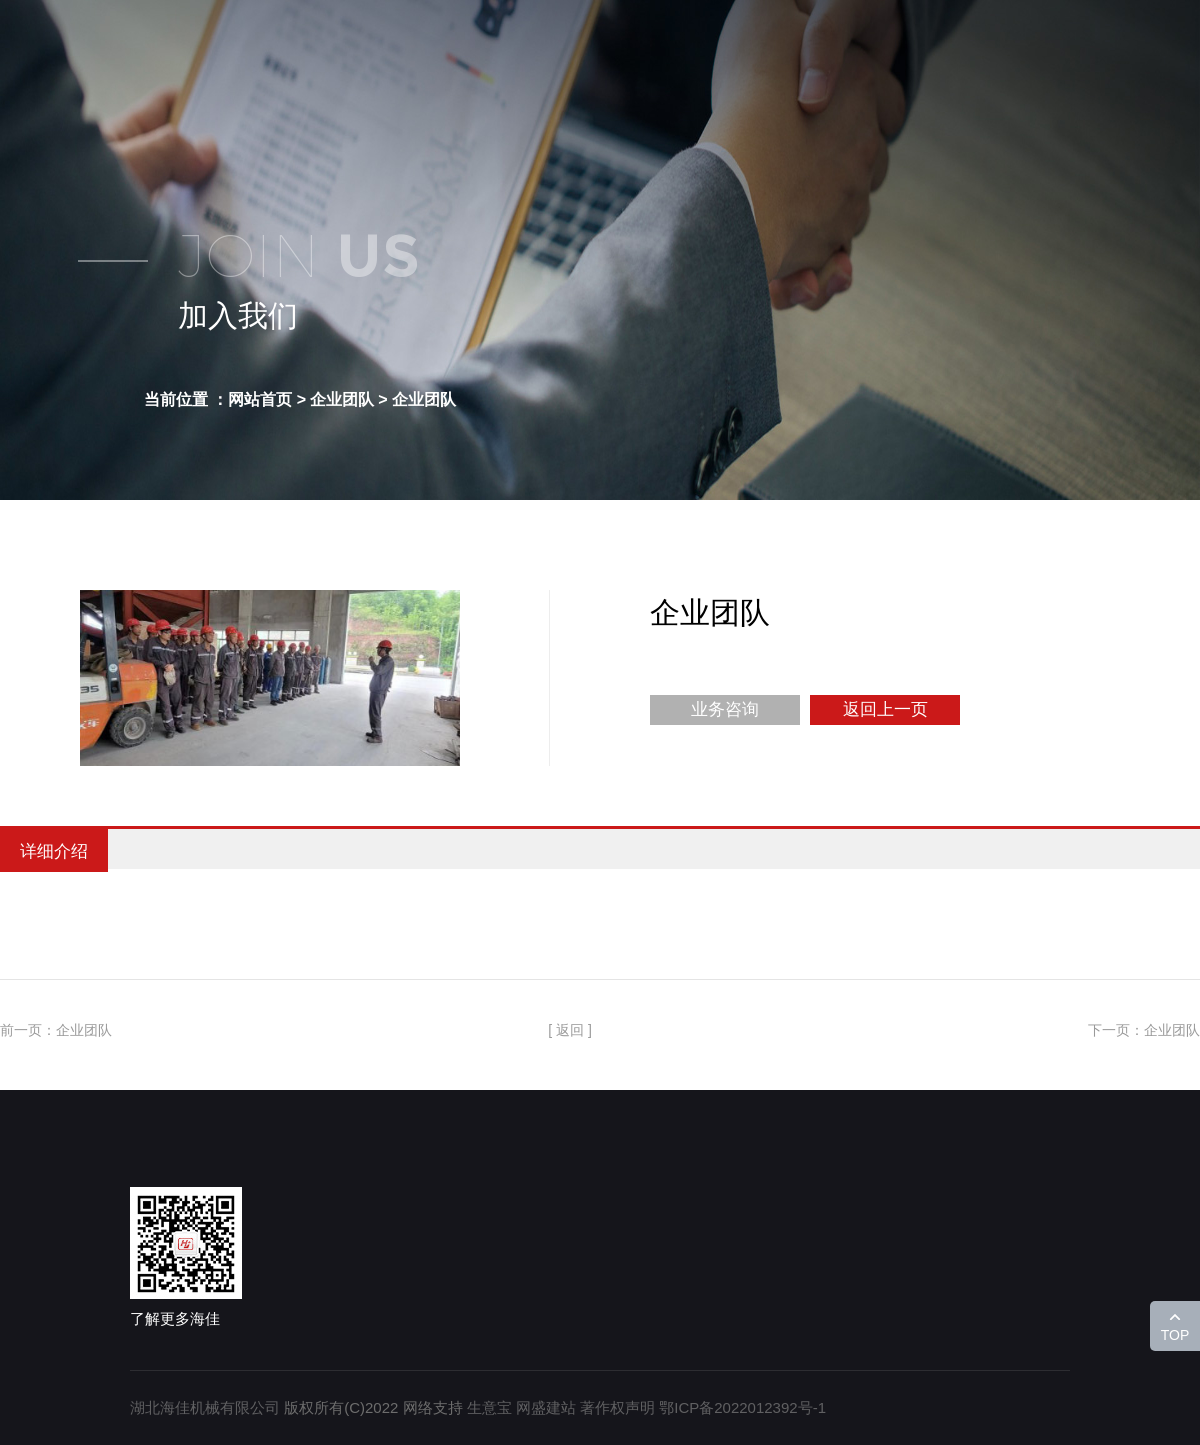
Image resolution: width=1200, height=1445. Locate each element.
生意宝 (489, 1407)
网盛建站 (546, 1407)
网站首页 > (267, 399)
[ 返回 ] (570, 1030)
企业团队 (424, 399)
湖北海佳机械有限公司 (205, 1407)
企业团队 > (349, 399)
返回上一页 (885, 709)
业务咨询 (725, 709)
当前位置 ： (186, 399)
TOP (1175, 1335)
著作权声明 (617, 1407)
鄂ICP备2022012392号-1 (742, 1407)
